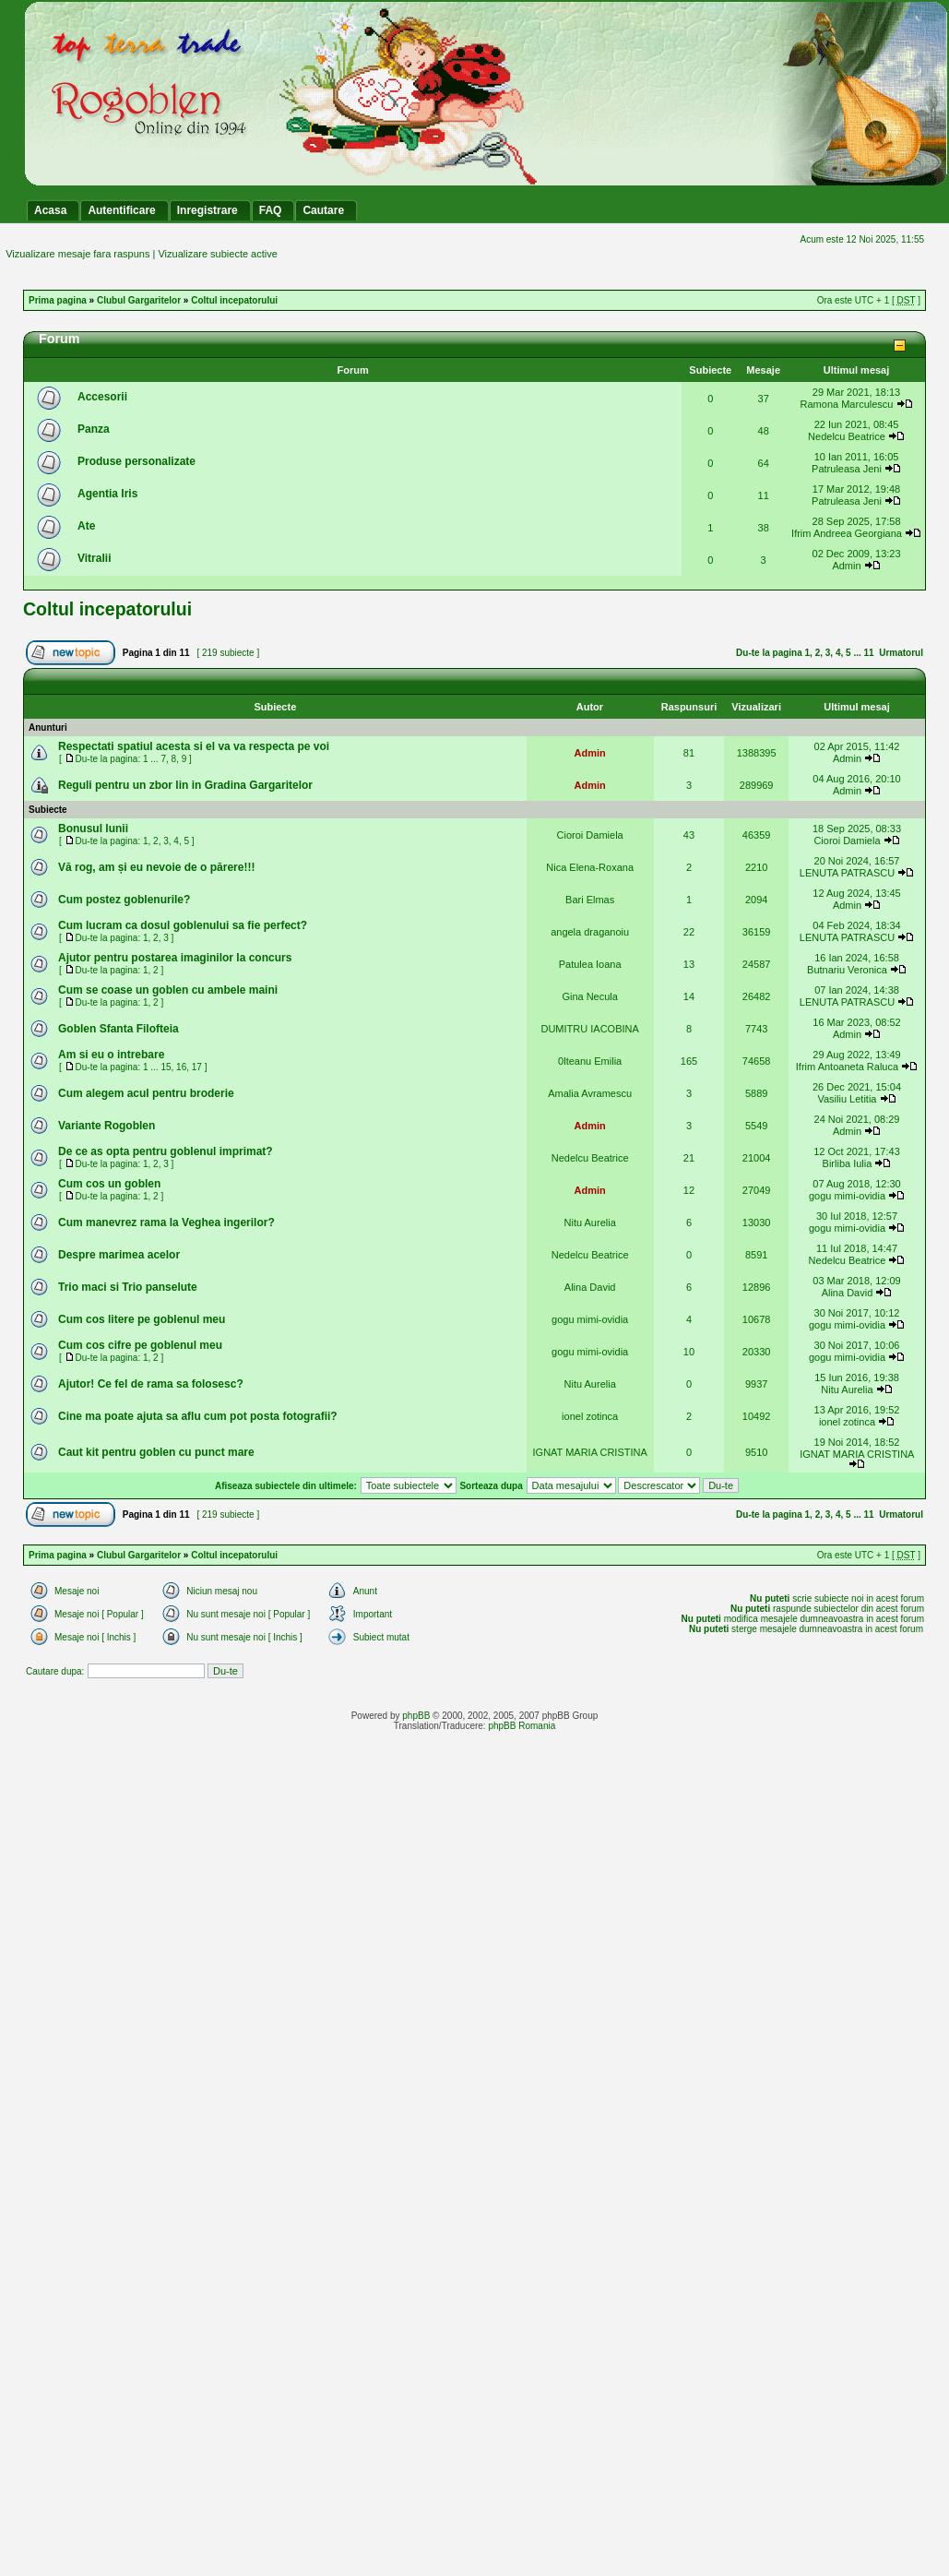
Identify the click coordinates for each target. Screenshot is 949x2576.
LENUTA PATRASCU (847, 872)
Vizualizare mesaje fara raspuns (77, 253)
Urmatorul (901, 653)
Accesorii (102, 396)
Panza (93, 429)
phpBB (416, 1716)
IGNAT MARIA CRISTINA (590, 1452)
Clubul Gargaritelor (139, 300)
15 (165, 1067)
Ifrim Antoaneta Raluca (847, 1066)
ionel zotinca (590, 1416)
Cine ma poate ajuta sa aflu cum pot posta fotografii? (198, 1416)
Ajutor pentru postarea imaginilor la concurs (174, 957)
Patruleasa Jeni (847, 468)
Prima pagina (58, 300)
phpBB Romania (521, 1726)
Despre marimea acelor (119, 1254)
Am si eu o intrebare (111, 1054)
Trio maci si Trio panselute (127, 1287)
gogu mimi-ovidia (847, 1195)
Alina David (590, 1287)
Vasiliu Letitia (846, 1098)
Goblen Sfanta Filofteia (118, 1028)
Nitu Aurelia (590, 1222)
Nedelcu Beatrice (846, 436)
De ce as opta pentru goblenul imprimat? (165, 1151)
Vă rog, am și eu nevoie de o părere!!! (156, 867)
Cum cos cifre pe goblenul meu (140, 1345)
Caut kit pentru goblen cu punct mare (156, 1452)
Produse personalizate (136, 461)
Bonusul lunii (93, 828)
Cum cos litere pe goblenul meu (141, 1319)
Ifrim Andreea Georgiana (846, 533)
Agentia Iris (107, 493)
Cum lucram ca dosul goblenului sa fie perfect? (182, 925)
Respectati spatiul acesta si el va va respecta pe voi (193, 746)
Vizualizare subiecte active (217, 253)
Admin (846, 565)
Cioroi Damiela (590, 835)
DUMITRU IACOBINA (589, 1028)
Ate (86, 525)
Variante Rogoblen (106, 1125)
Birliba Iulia (847, 1163)
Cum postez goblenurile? (124, 899)
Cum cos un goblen (109, 1183)
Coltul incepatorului (234, 300)
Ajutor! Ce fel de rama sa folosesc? (150, 1383)
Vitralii (94, 558)
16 (181, 1067)
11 (869, 653)
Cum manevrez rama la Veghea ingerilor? (166, 1222)
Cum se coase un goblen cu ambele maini (168, 990)
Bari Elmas (589, 899)
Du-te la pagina (769, 653)
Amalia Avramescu (590, 1093)
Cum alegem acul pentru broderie (146, 1093)
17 (197, 1067)
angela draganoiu (590, 931)
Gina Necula (590, 996)
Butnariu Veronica (847, 969)
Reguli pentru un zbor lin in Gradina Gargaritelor (185, 785)
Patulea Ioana (590, 964)
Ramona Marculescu (847, 404)
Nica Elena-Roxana (590, 867)
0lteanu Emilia (590, 1061)
